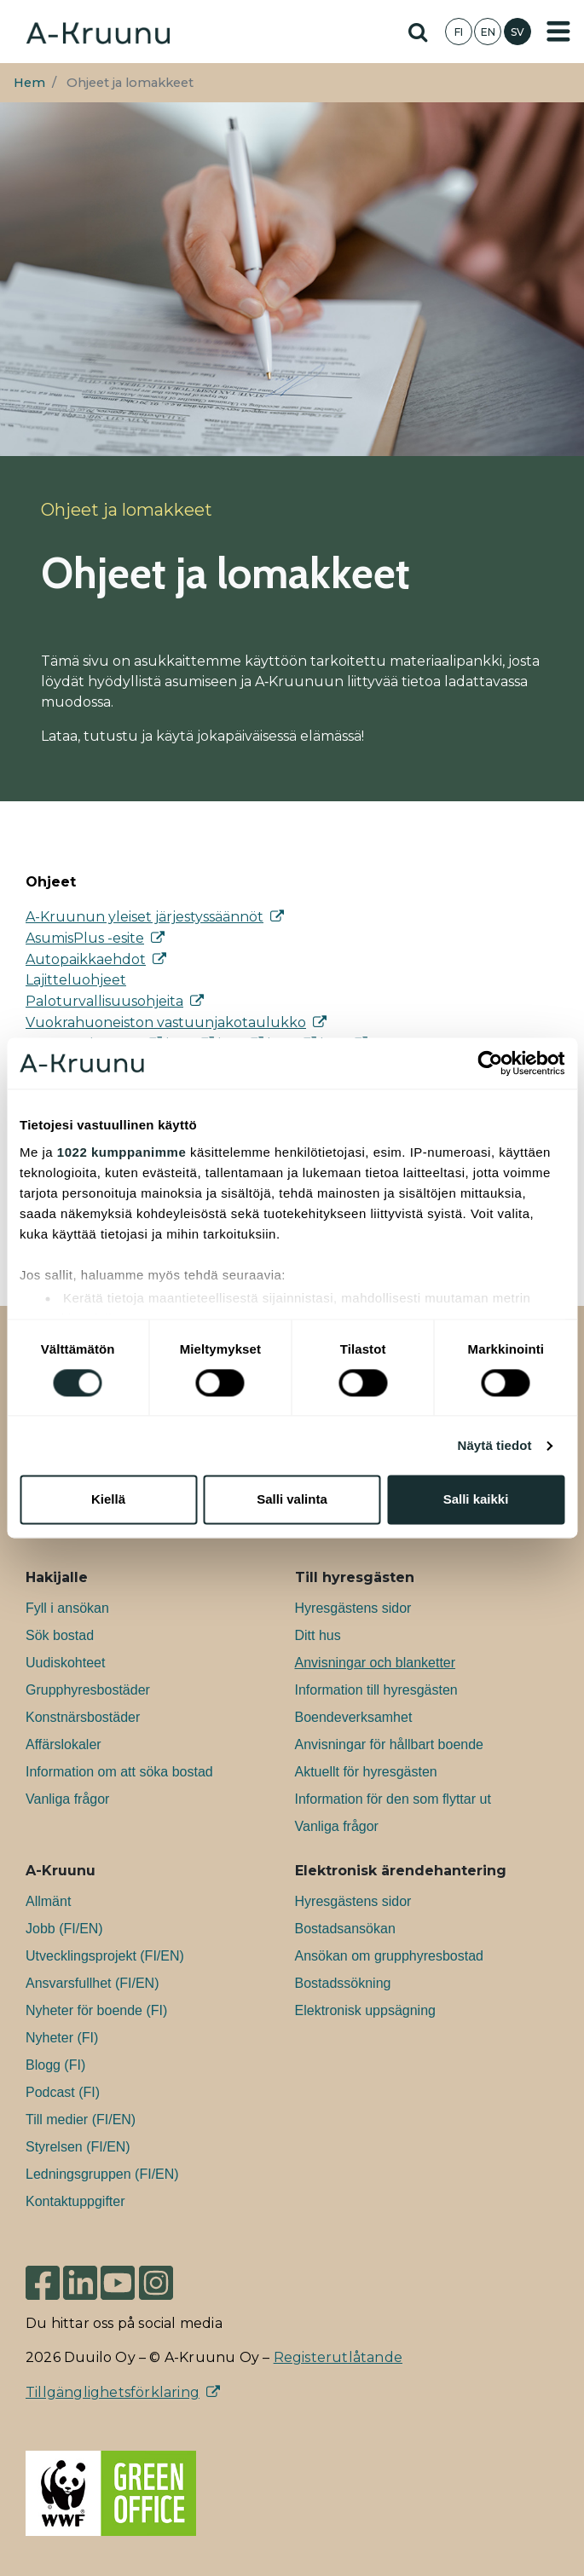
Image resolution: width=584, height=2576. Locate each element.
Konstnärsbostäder (83, 1717)
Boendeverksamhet (354, 1717)
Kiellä (108, 1500)
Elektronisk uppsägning (365, 2010)
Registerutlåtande (338, 2357)
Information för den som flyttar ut (393, 1799)
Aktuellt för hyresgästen (366, 1772)
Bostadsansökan (345, 1928)
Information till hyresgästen (376, 1690)
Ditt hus (318, 1635)
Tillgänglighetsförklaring (112, 2392)
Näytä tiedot (495, 1445)
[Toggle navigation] (558, 31)
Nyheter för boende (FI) (96, 2010)
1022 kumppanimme (121, 1152)
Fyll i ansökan (67, 1608)
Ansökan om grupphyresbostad (389, 1956)
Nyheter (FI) (62, 2037)
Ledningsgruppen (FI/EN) (102, 2174)
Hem (29, 82)
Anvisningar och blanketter (375, 1662)
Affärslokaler (63, 1744)
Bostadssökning (343, 1983)
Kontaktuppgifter (75, 2201)
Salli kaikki (476, 1500)
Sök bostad (60, 1635)
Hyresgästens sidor (353, 1608)
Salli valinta (292, 1500)
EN (488, 32)
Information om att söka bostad (119, 1772)
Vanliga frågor (67, 1799)
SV (517, 32)
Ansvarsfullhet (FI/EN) (92, 1983)
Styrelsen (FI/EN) (78, 2147)
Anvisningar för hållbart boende (389, 1744)
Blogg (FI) (55, 2065)
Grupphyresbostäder (88, 1690)
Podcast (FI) (63, 2092)
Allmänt (48, 1901)
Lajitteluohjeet (76, 980)
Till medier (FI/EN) (81, 2119)
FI (458, 32)
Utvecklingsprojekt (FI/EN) (105, 1956)
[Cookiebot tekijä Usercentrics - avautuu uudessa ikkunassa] (489, 1063)
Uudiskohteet (65, 1662)
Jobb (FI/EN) (64, 1928)
